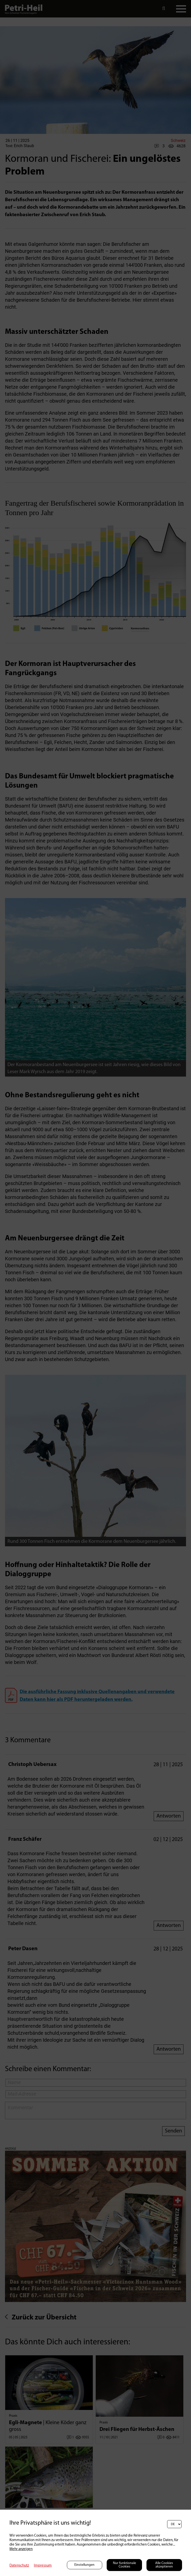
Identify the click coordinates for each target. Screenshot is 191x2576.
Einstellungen (84, 2565)
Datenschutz (19, 2566)
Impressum (43, 2566)
